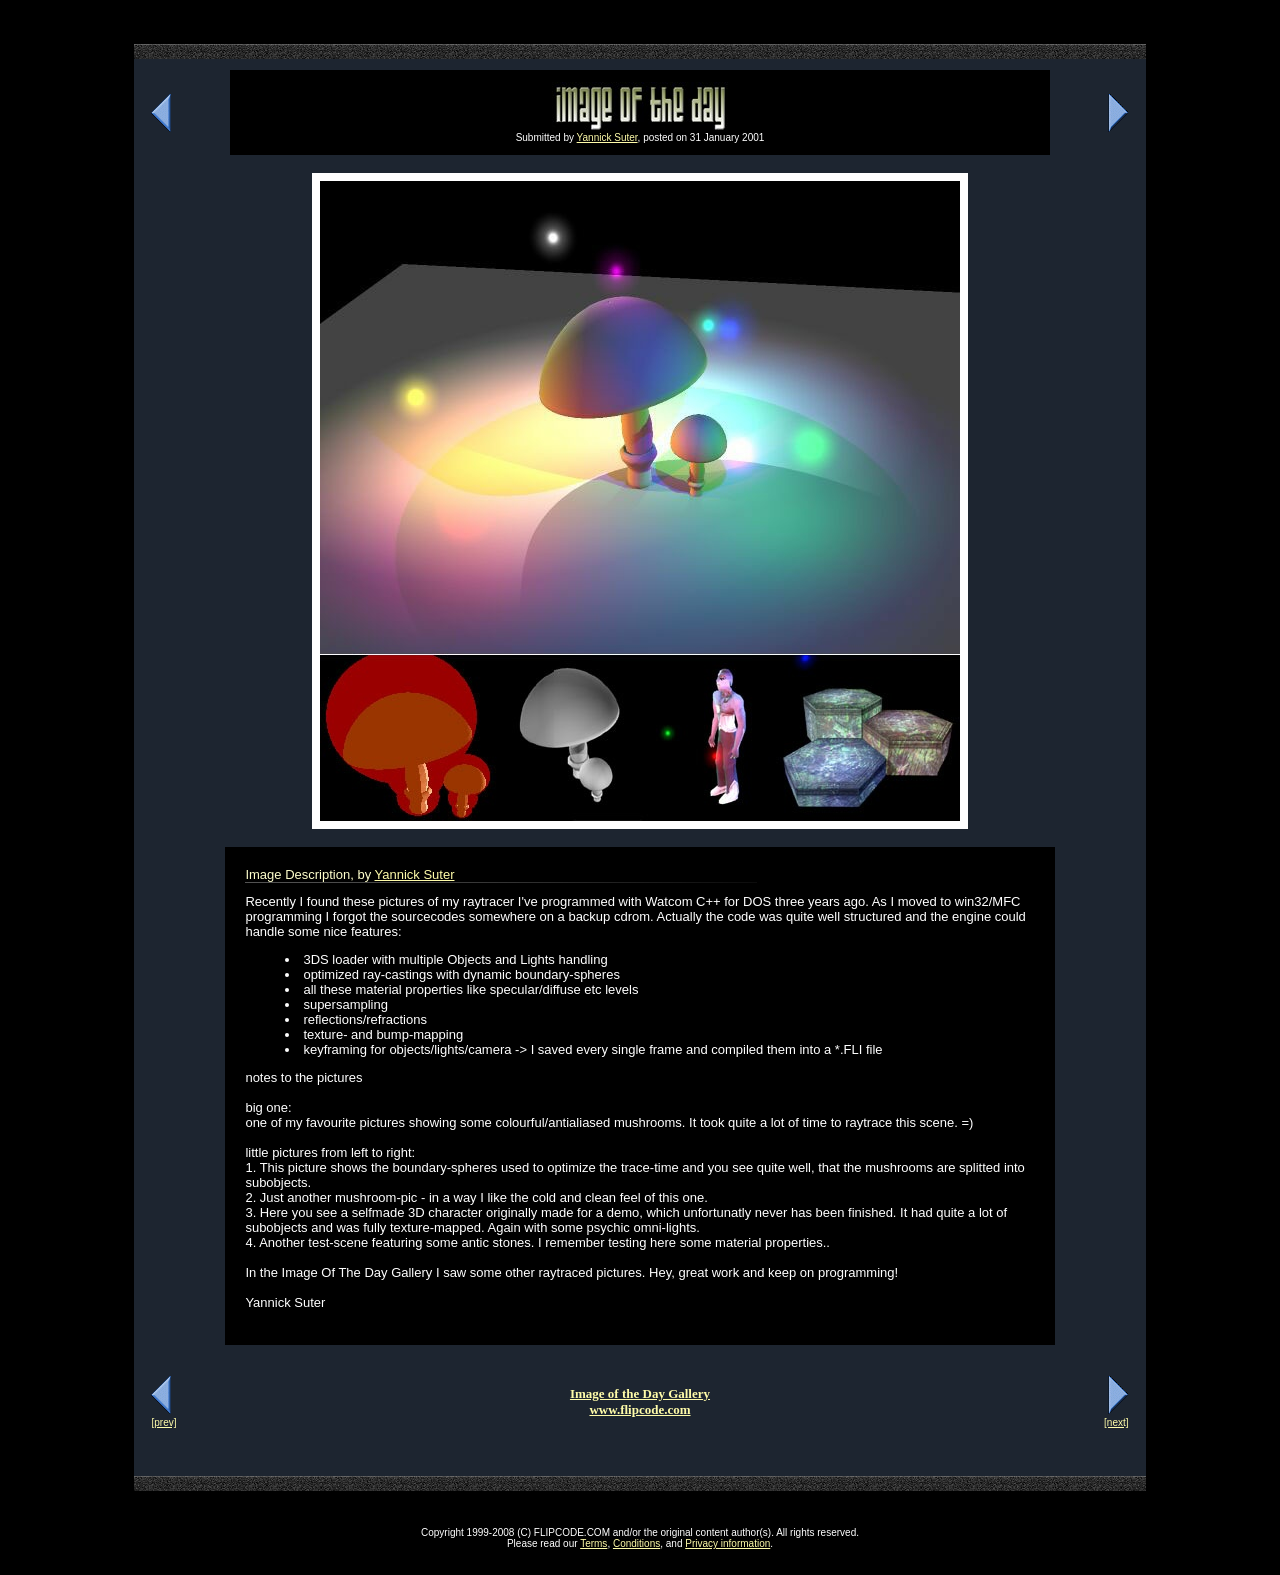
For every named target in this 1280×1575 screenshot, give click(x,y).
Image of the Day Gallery (640, 1393)
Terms (593, 1543)
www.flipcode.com (639, 1409)
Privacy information (727, 1543)
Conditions (636, 1543)
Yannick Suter (607, 137)
